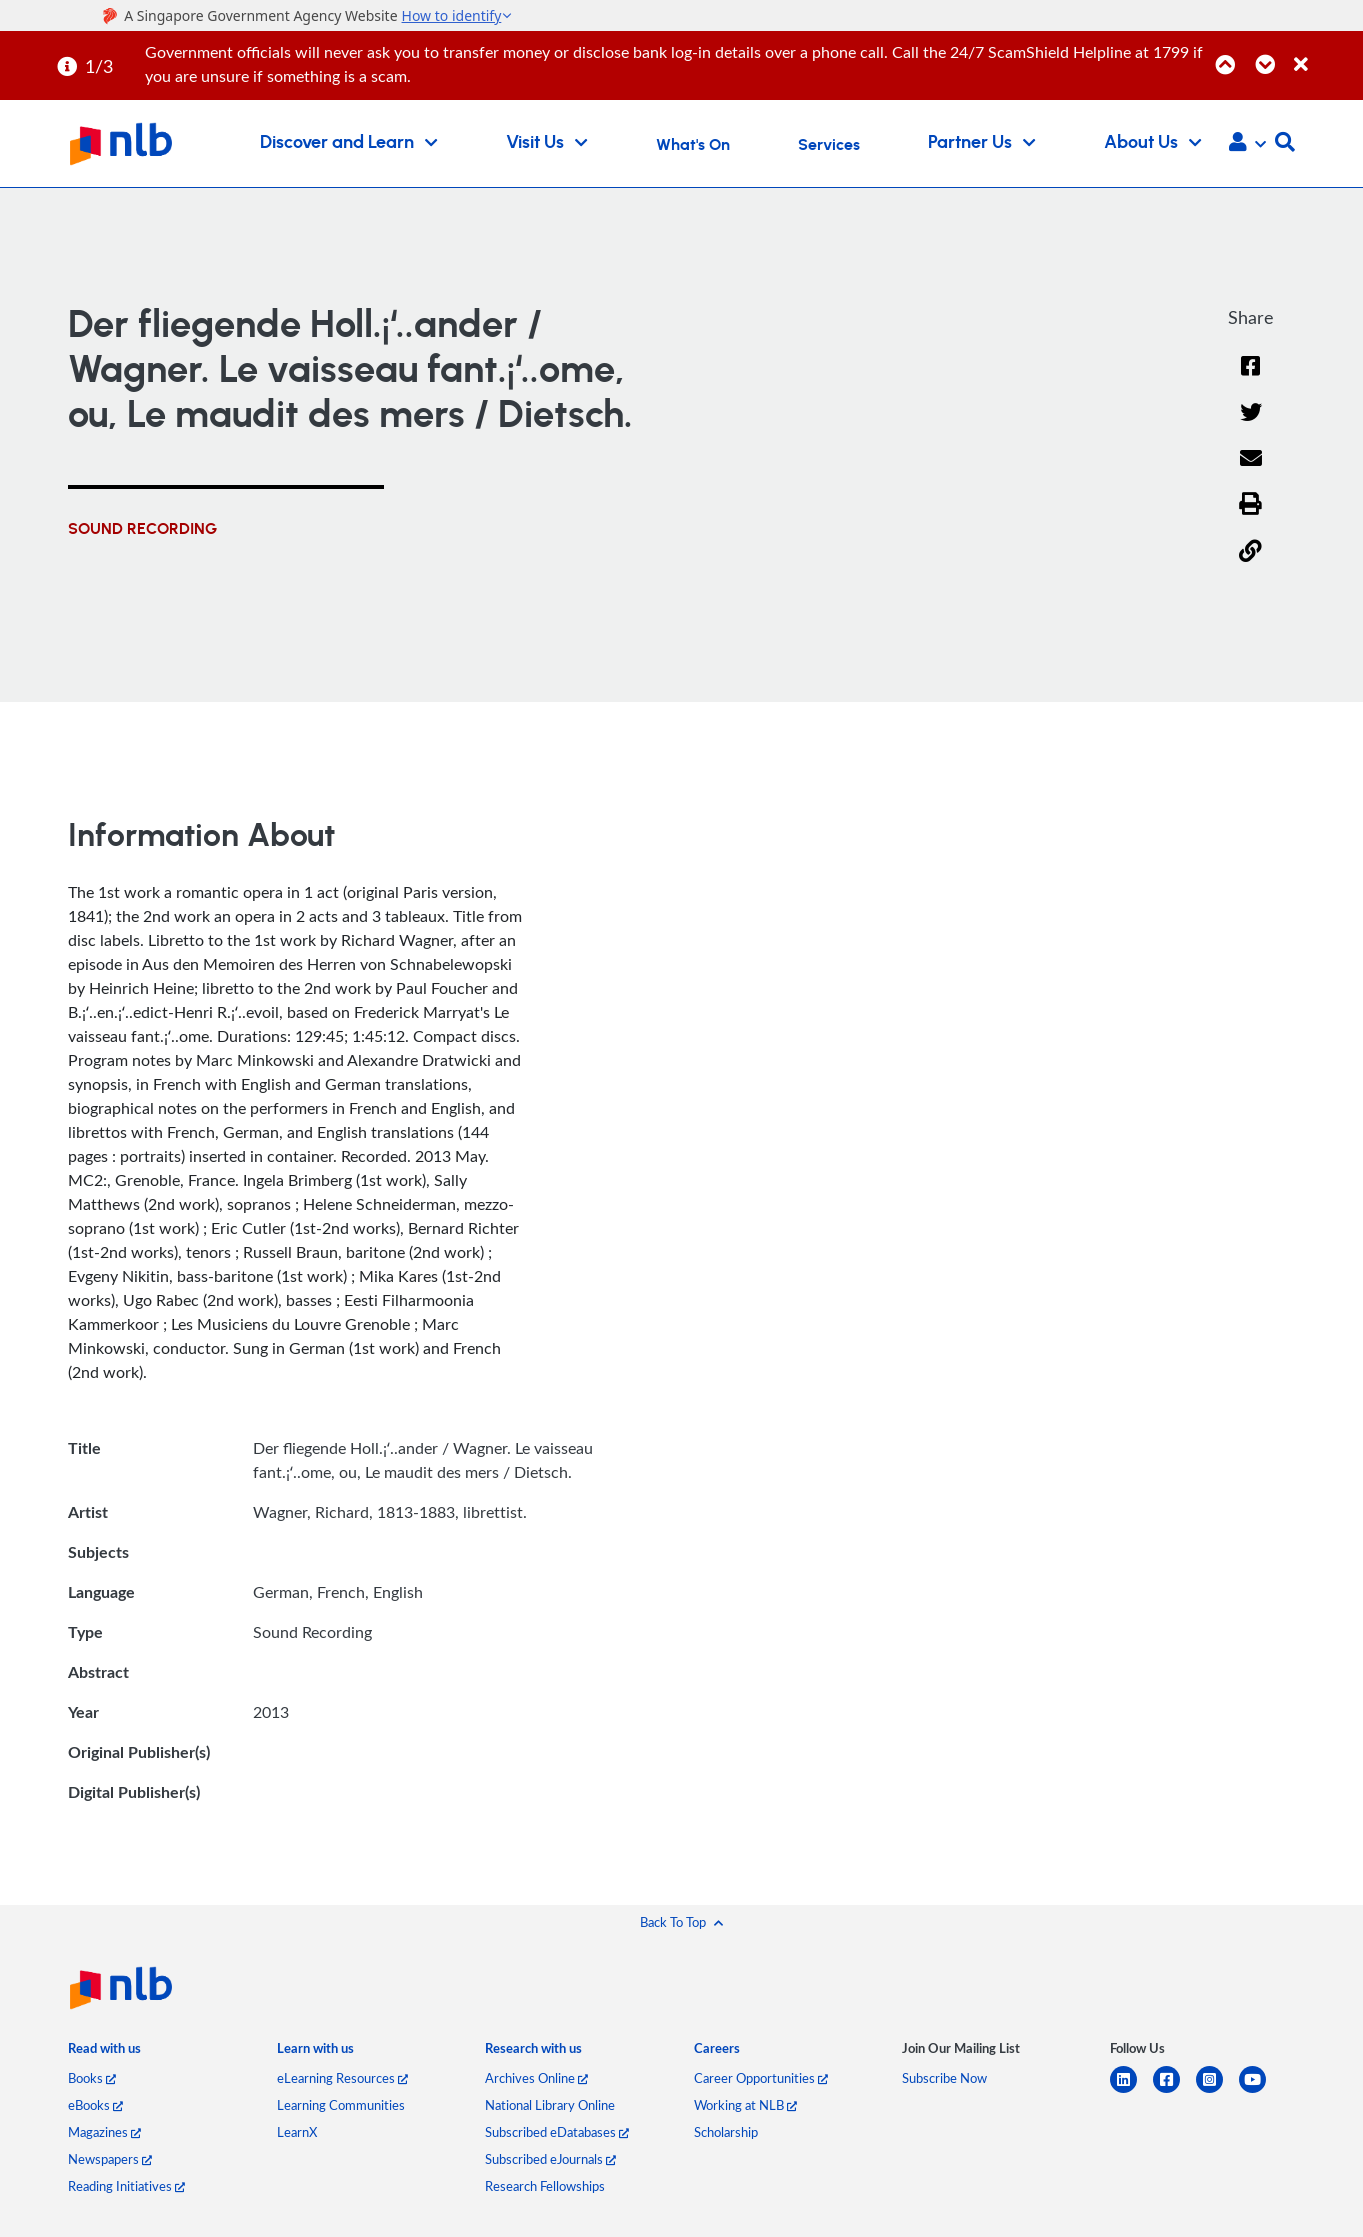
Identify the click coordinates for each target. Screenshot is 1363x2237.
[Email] (1250, 471)
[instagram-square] (1217, 2093)
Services (829, 145)
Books (92, 2080)
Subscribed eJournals (550, 2161)
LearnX (297, 2134)
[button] (1247, 144)
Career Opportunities (761, 2080)
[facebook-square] (1174, 2093)
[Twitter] (1250, 425)
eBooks (95, 2107)
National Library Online (550, 2107)
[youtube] (1260, 2093)
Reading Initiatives (126, 2188)
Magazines (104, 2134)
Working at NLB (745, 2107)
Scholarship (726, 2134)
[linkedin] (1131, 2093)
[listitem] (104, 2054)
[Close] (1325, 53)
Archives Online (536, 2080)
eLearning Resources (342, 2080)
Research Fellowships (545, 2188)
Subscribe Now (944, 2080)
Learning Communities (341, 2107)
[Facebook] (1251, 378)
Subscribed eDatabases (557, 2134)
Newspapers (110, 2161)
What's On (693, 145)
